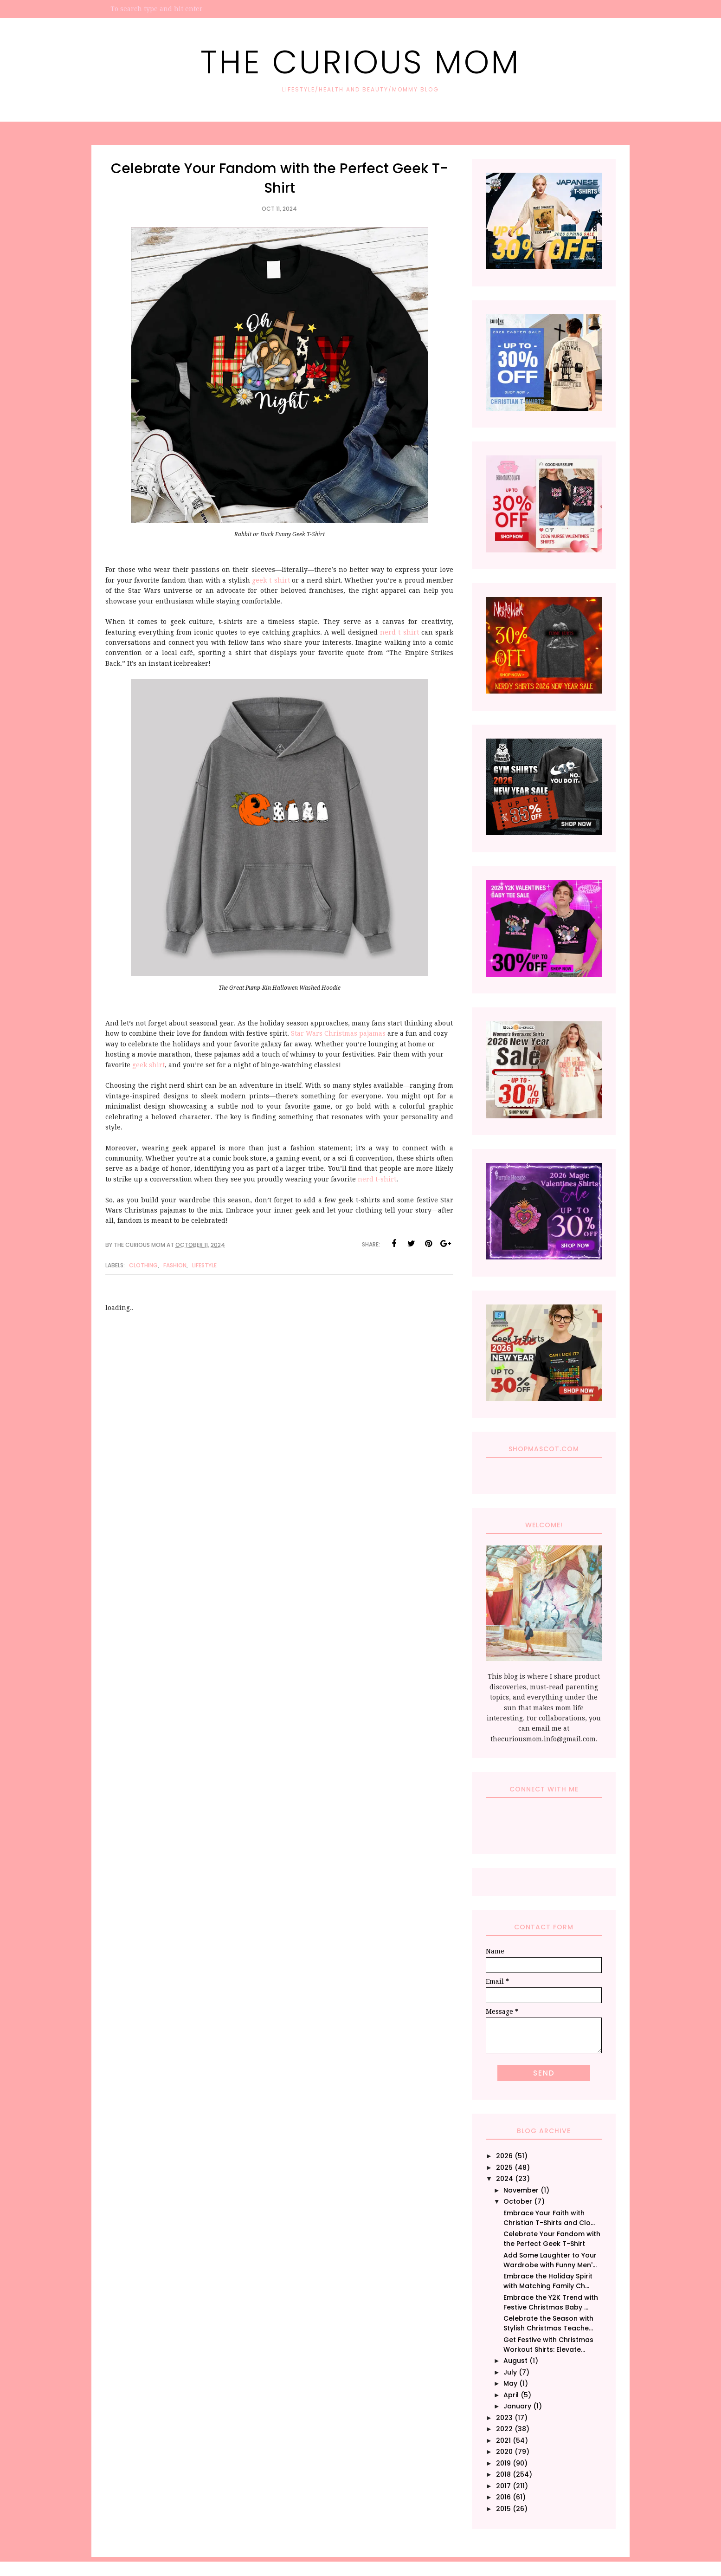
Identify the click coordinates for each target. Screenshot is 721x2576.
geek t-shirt (271, 580)
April (511, 2395)
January (517, 2406)
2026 (504, 2156)
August (515, 2360)
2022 (504, 2428)
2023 (504, 2417)
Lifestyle (204, 1265)
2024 (504, 2178)
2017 (503, 2486)
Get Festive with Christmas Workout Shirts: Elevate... (548, 2344)
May (510, 2383)
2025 (504, 2167)
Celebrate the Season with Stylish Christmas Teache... (548, 2323)
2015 (503, 2508)
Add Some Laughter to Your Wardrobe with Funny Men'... (550, 2260)
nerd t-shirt (399, 632)
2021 (503, 2440)
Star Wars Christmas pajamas (339, 1033)
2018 (503, 2474)
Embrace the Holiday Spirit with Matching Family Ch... (547, 2280)
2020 (504, 2451)
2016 (503, 2497)
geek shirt (148, 1065)
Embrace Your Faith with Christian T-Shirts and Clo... (549, 2217)
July (510, 2372)
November (521, 2190)
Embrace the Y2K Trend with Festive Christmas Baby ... (550, 2302)
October (517, 2201)
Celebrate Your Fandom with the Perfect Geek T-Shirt (551, 2238)
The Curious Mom (360, 62)
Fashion (175, 1265)
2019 (503, 2463)
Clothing (143, 1265)
